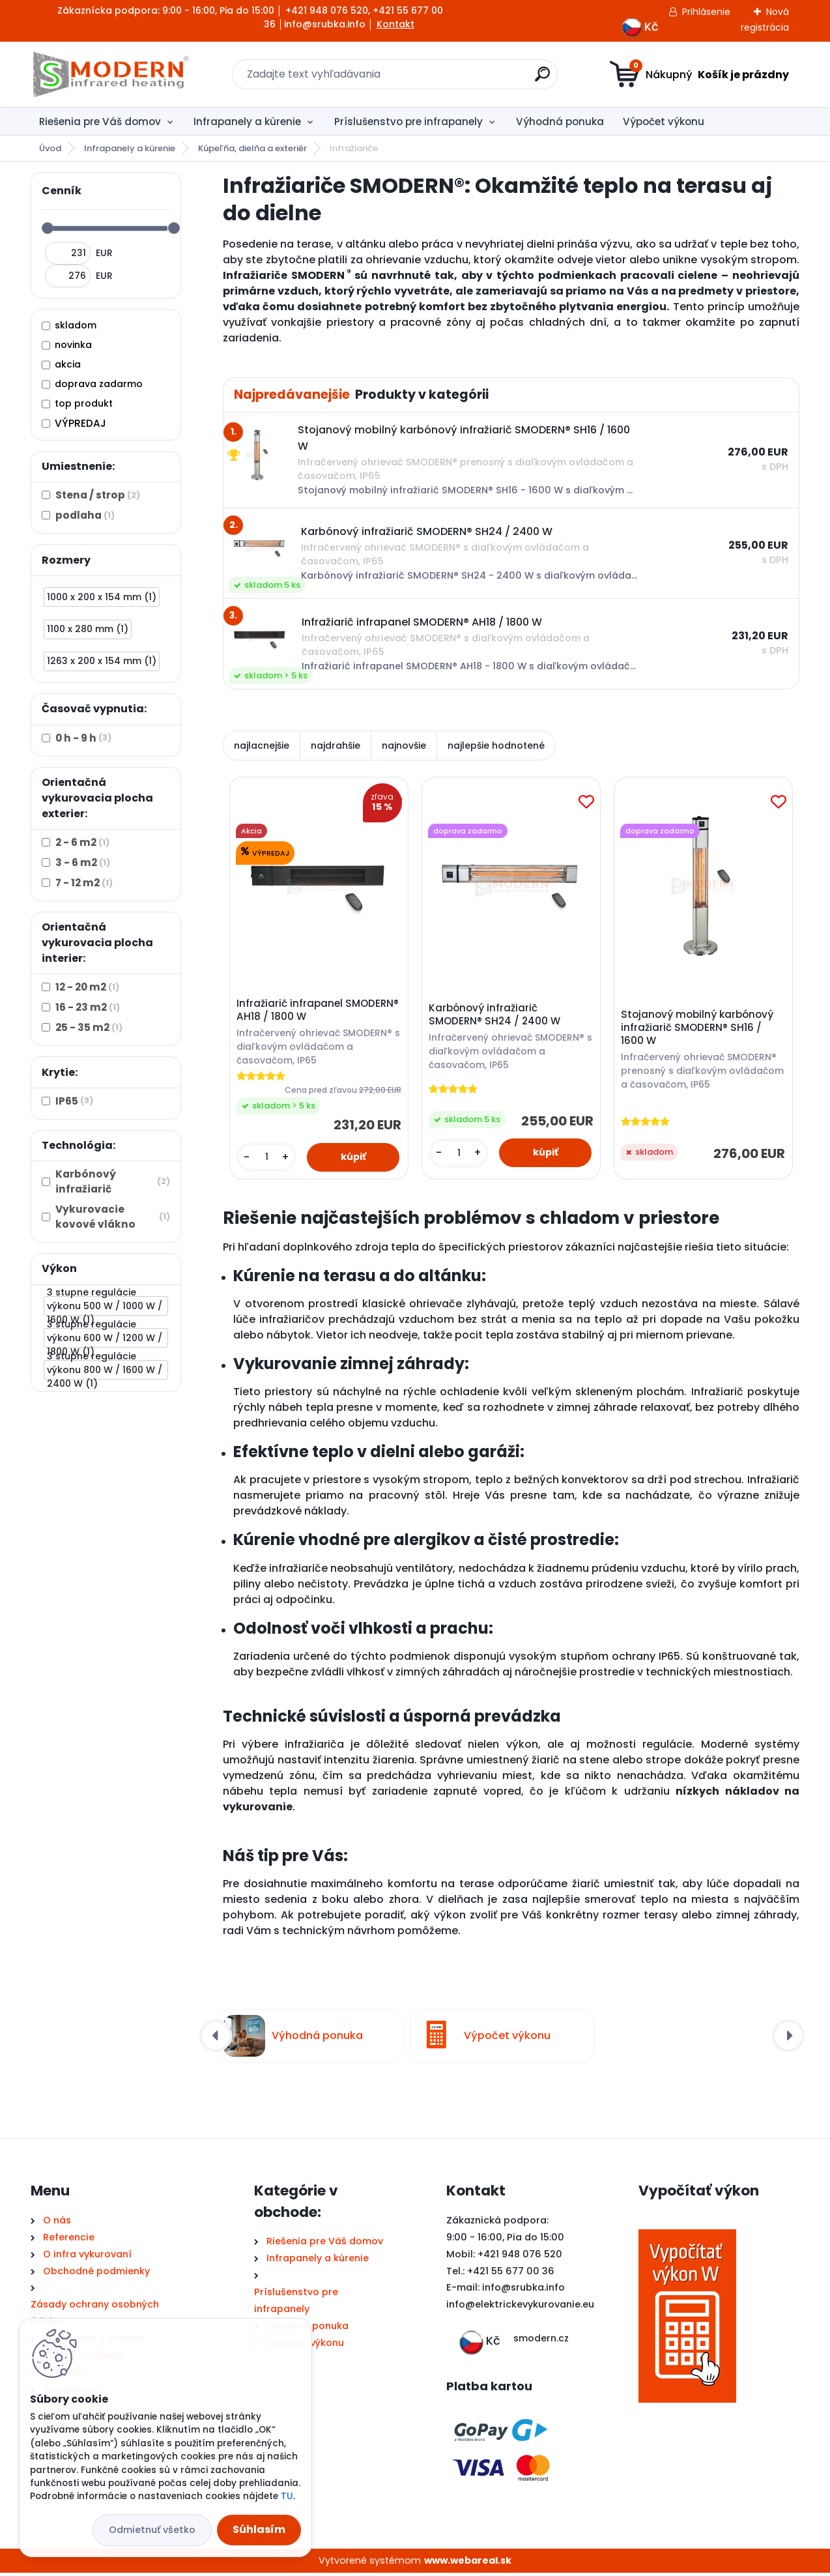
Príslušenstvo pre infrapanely (408, 121)
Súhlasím (259, 2529)
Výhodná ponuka (560, 121)
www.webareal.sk (467, 2562)
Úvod (50, 148)
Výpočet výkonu (663, 121)
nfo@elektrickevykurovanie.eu (521, 2307)
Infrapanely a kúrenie (247, 121)
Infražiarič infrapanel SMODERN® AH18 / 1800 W (301, 1012)
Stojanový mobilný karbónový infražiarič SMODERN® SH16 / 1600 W (699, 1029)
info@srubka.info (523, 2290)
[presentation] (215, 2039)
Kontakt (395, 24)
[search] (542, 79)
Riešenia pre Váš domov (100, 121)
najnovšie (404, 745)
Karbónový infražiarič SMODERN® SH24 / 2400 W (496, 1016)
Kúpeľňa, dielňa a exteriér (252, 148)
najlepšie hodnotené (496, 745)
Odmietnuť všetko (152, 2529)
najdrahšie (335, 745)
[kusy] (267, 1159)
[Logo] (110, 74)
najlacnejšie (261, 745)
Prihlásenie (706, 11)
